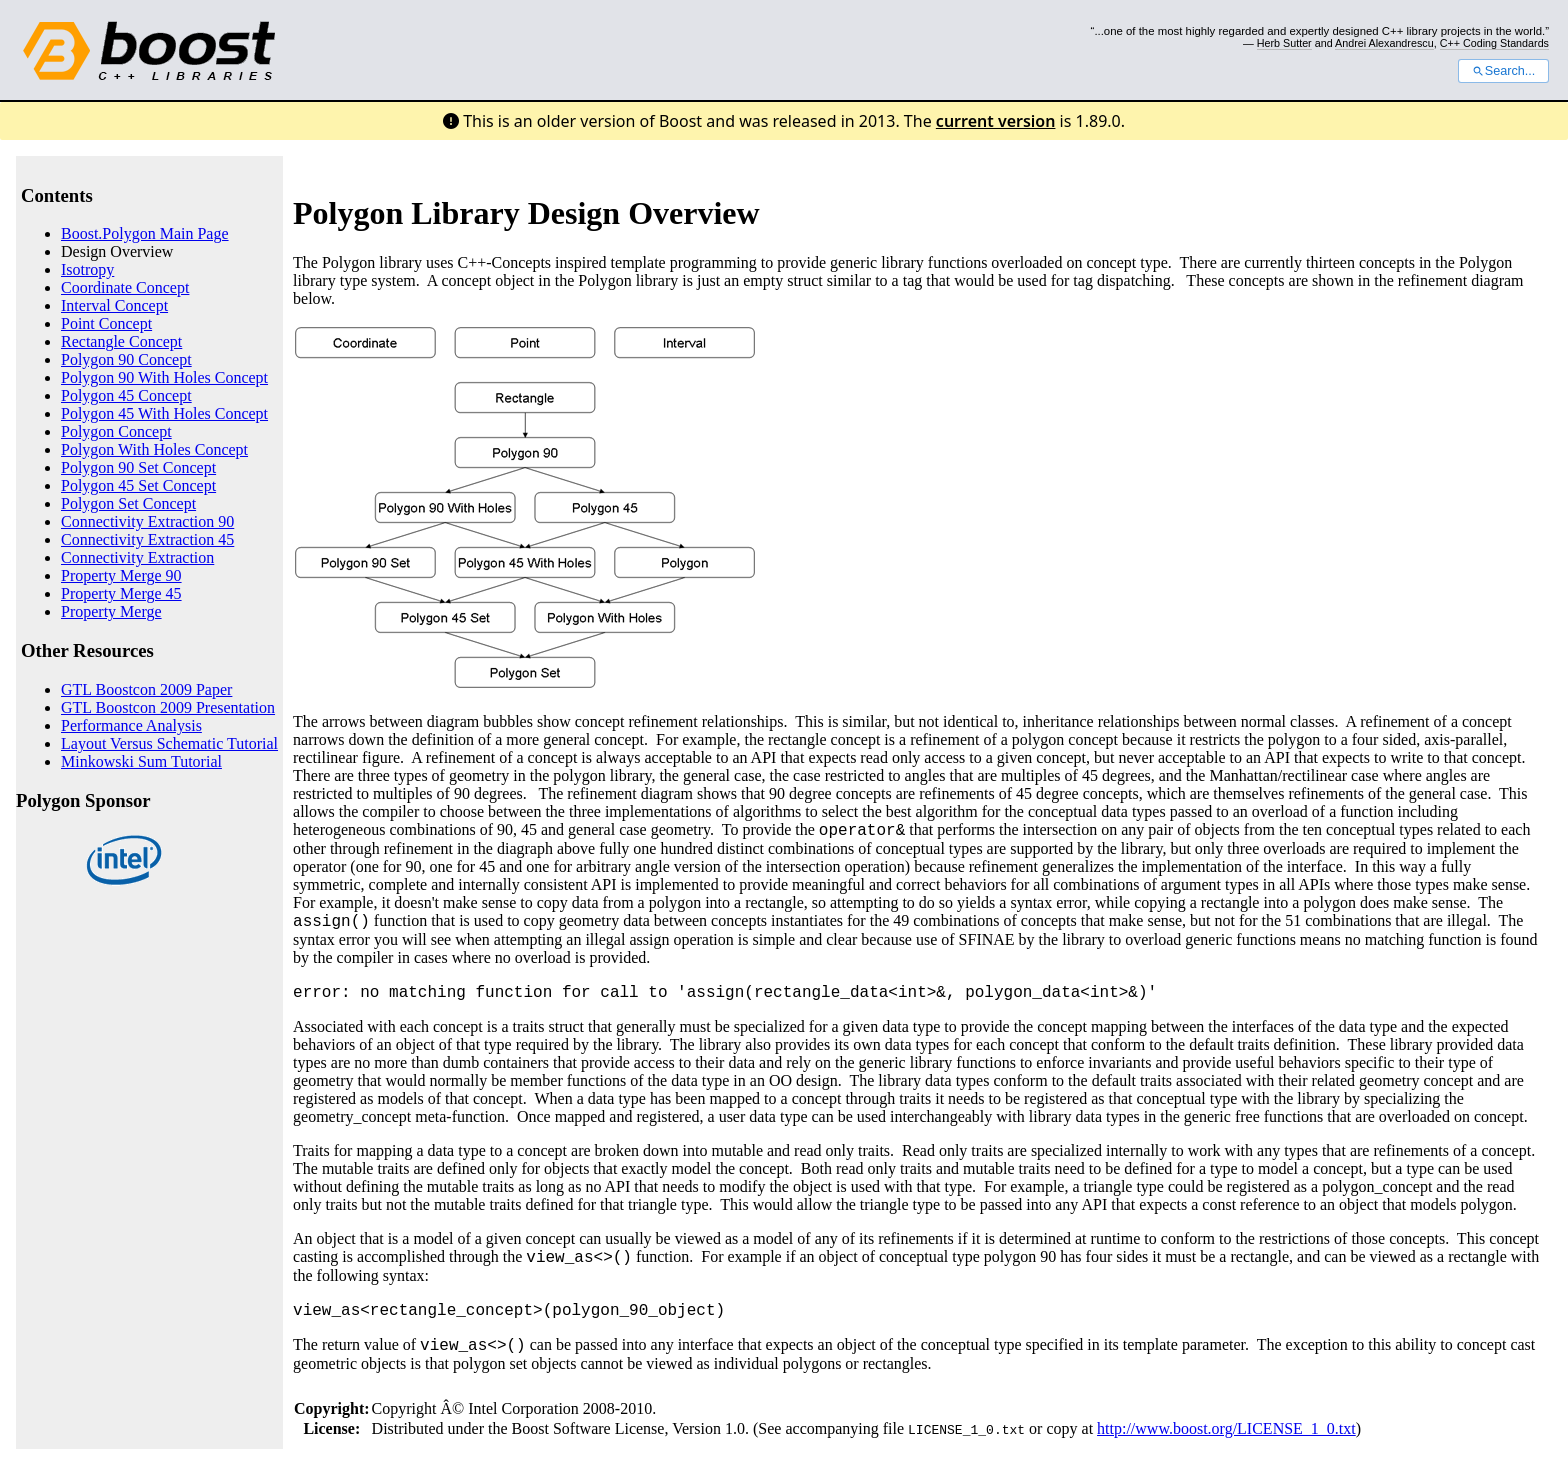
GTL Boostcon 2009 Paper (146, 689)
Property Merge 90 (121, 575)
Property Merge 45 (121, 593)
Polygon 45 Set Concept (138, 485)
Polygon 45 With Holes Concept (164, 413)
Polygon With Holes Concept (154, 449)
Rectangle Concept (121, 341)
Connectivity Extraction (137, 557)
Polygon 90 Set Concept (138, 467)
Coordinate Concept (125, 287)
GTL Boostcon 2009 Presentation (168, 707)
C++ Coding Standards (1494, 43)
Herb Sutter (1284, 43)
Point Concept (106, 323)
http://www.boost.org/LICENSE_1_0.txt (1226, 1428)
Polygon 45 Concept (126, 395)
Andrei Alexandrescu (1384, 43)
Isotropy (87, 269)
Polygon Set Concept (128, 503)
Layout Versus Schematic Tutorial (169, 743)
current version (996, 121)
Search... (1503, 71)
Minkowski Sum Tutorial (141, 761)
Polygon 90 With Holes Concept (164, 377)
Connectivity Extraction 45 (147, 539)
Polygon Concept (116, 431)
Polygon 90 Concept (126, 359)
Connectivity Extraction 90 (147, 521)
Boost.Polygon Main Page (145, 233)
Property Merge (111, 611)
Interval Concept (114, 305)
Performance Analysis (131, 725)
